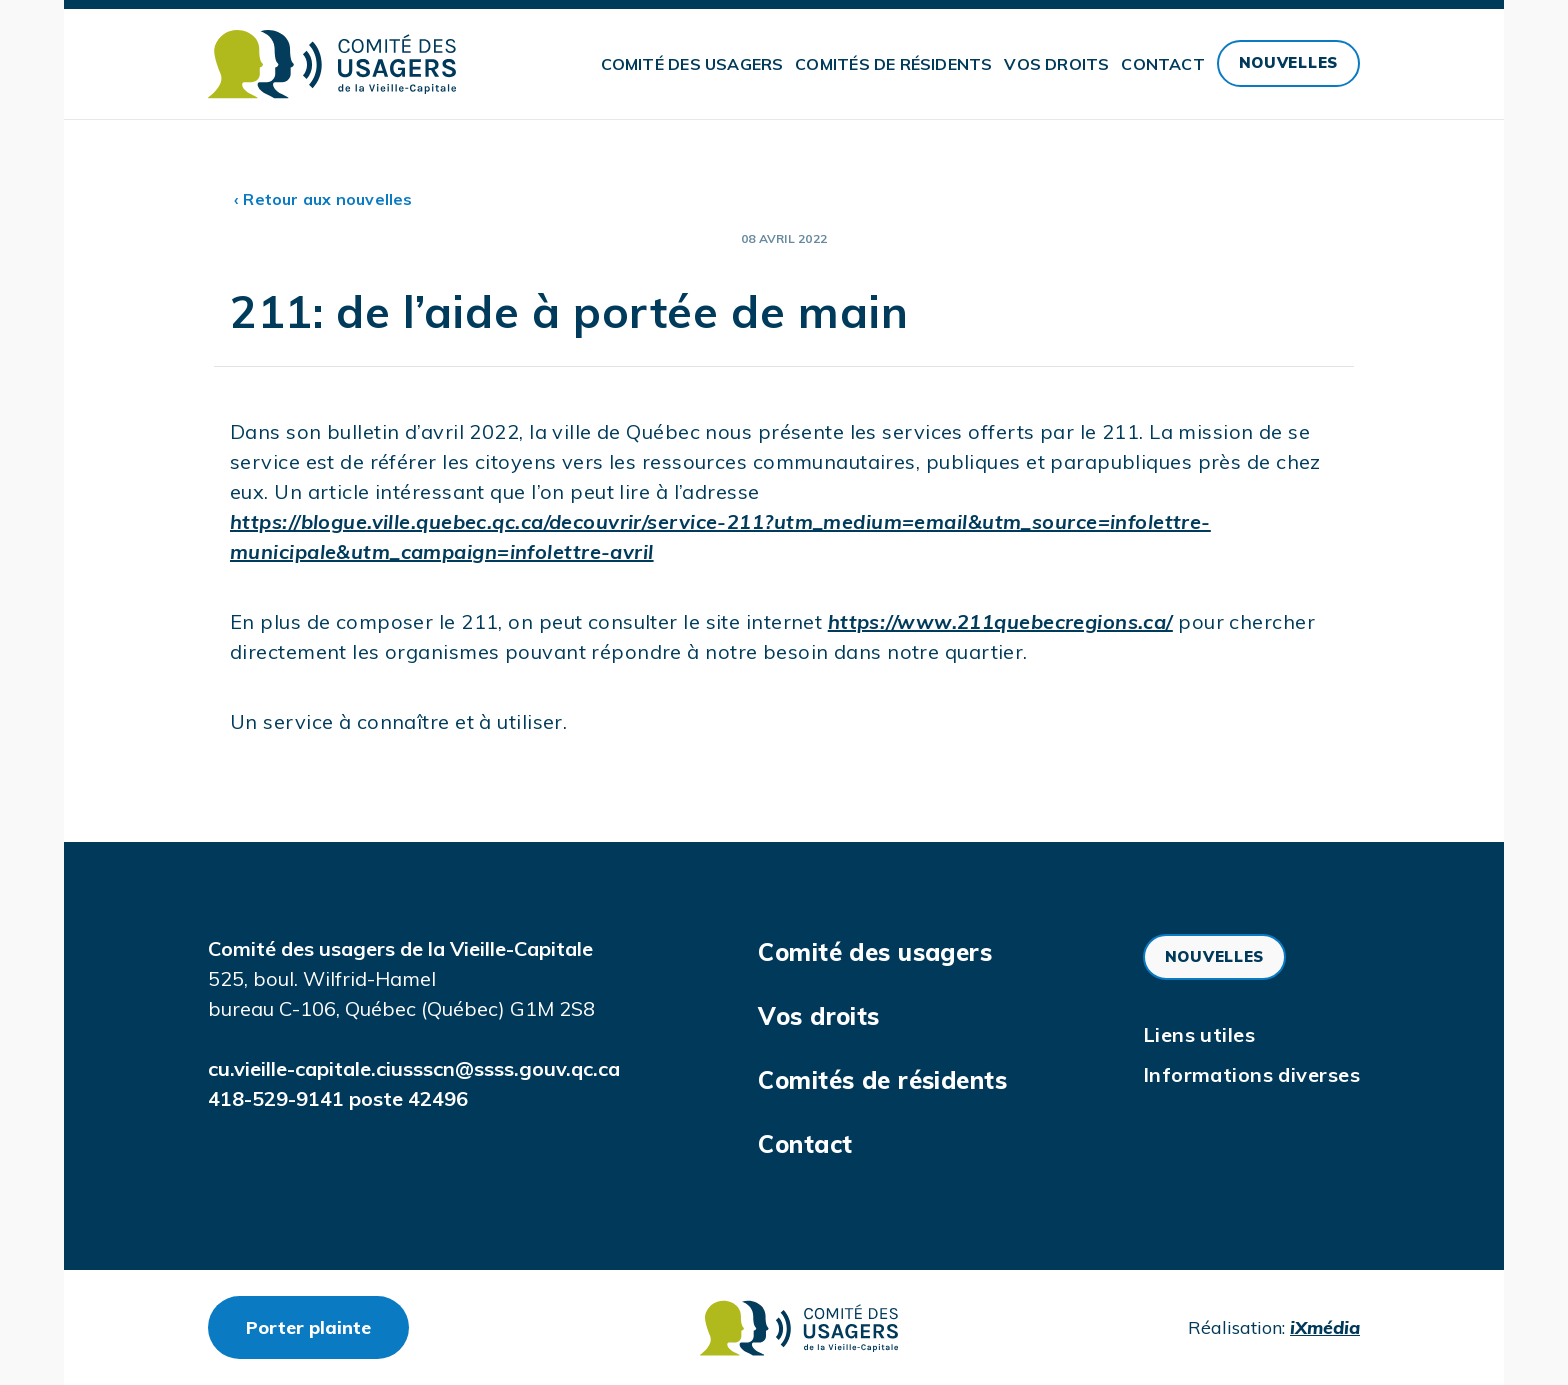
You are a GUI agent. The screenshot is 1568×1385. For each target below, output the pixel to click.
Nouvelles (1288, 62)
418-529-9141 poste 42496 (338, 1098)
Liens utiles (1199, 1034)
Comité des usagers (692, 64)
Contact (1162, 64)
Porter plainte (327, 1327)
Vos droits (1056, 64)
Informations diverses (1251, 1074)
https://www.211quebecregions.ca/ (1000, 621)
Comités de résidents (893, 64)
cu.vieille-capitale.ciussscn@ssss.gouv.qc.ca (414, 1068)
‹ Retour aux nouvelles (323, 199)
